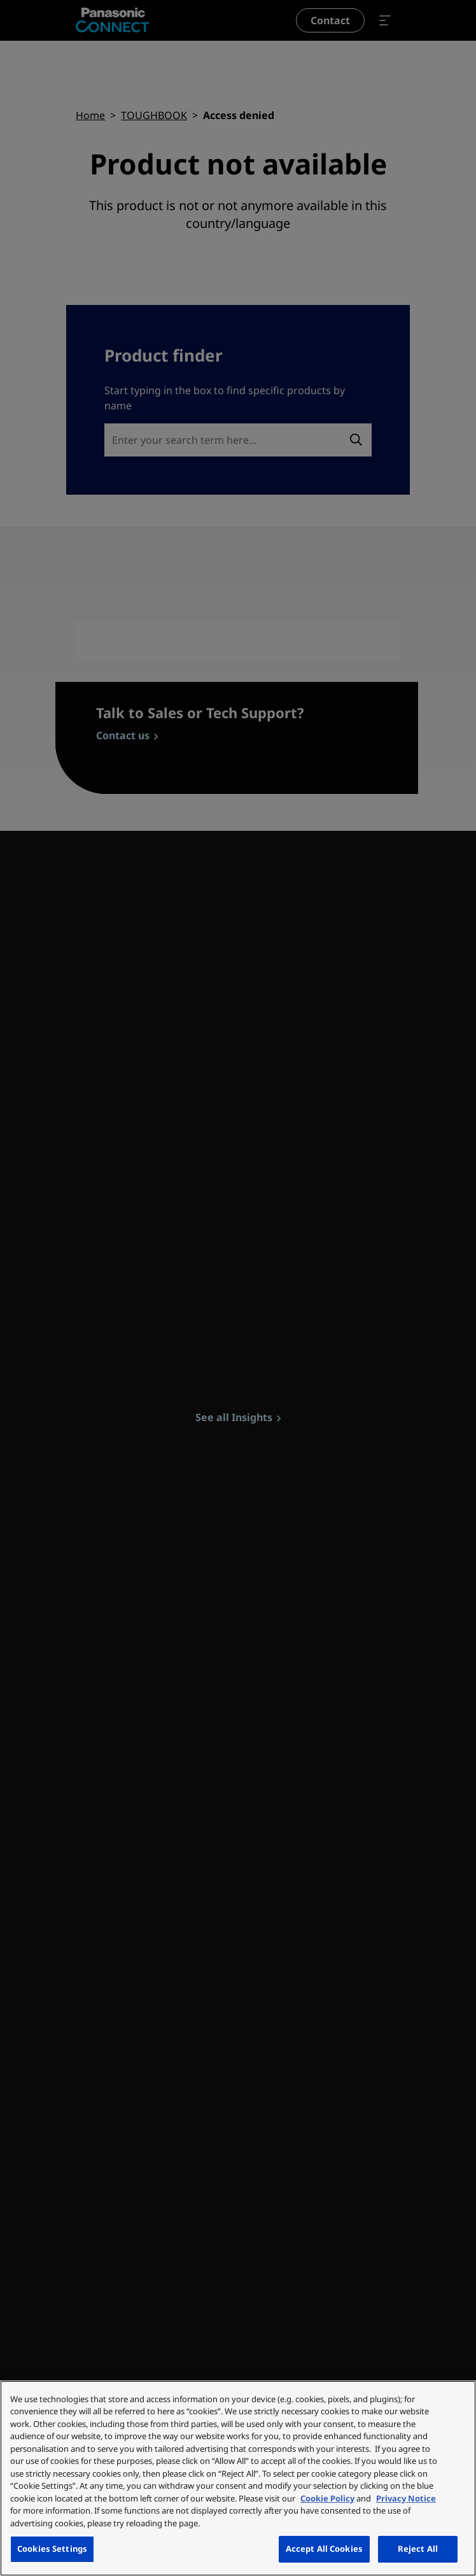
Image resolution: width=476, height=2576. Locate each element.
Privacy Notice (406, 2498)
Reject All (418, 2548)
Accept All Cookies (324, 2548)
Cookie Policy (327, 2498)
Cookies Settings (52, 2548)
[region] (238, 2478)
